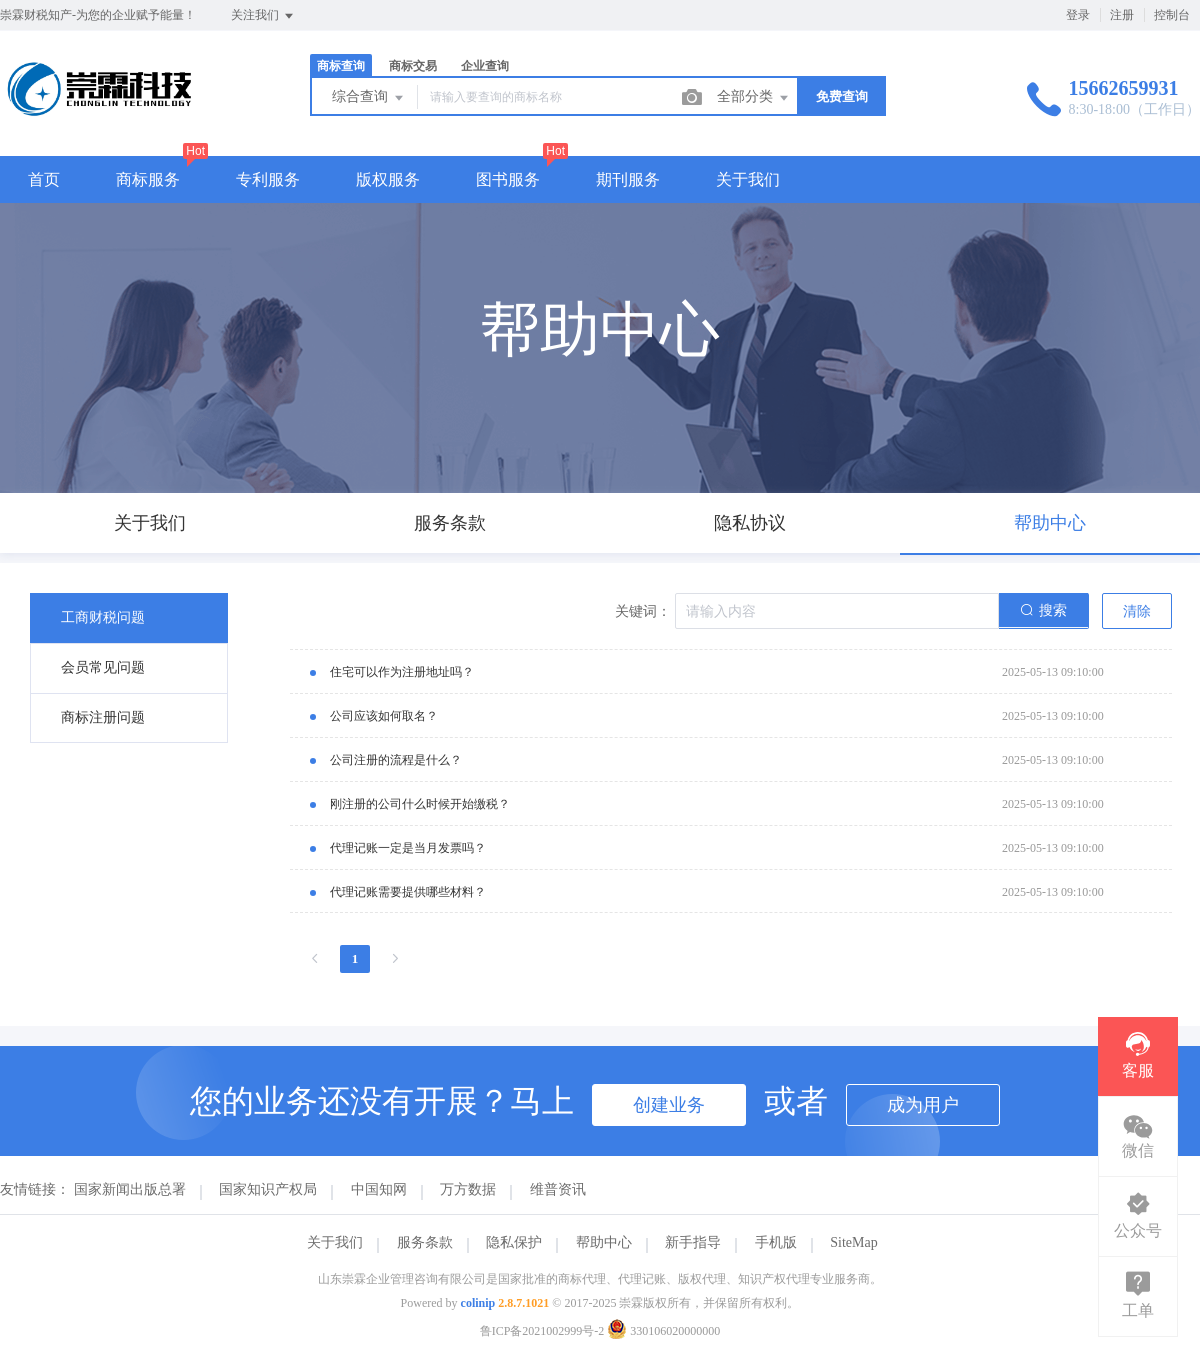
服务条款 (425, 1242)
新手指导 (693, 1242)
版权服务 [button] (388, 179)
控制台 (1172, 15)
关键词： (643, 611)
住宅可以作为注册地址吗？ (402, 672)
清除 (1137, 611)
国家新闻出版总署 (130, 1189)
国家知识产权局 (268, 1189)
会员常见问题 (103, 667)
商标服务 (148, 179)
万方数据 (468, 1189)
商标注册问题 (103, 717)
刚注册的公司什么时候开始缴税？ (420, 804)
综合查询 (369, 98)
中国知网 (379, 1189)
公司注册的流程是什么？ (396, 760)
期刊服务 (628, 179)
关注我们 (263, 16)
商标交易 (413, 66)
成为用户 (923, 1105)
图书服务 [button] (508, 179)
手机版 (776, 1242)
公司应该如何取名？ (384, 716)
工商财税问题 (103, 617)
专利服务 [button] (268, 179)
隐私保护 (514, 1242)
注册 (1122, 15)
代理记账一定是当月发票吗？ (408, 848)
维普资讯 (558, 1189)
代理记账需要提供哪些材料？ (408, 892)
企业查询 (485, 66)
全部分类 (754, 98)
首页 (44, 179)
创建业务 (669, 1105)
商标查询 (341, 66)
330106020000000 (663, 1331)
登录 (1078, 15)
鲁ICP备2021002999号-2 (542, 1331)
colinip (478, 1303)
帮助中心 (604, 1242)
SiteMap (853, 1242)
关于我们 (748, 179)
